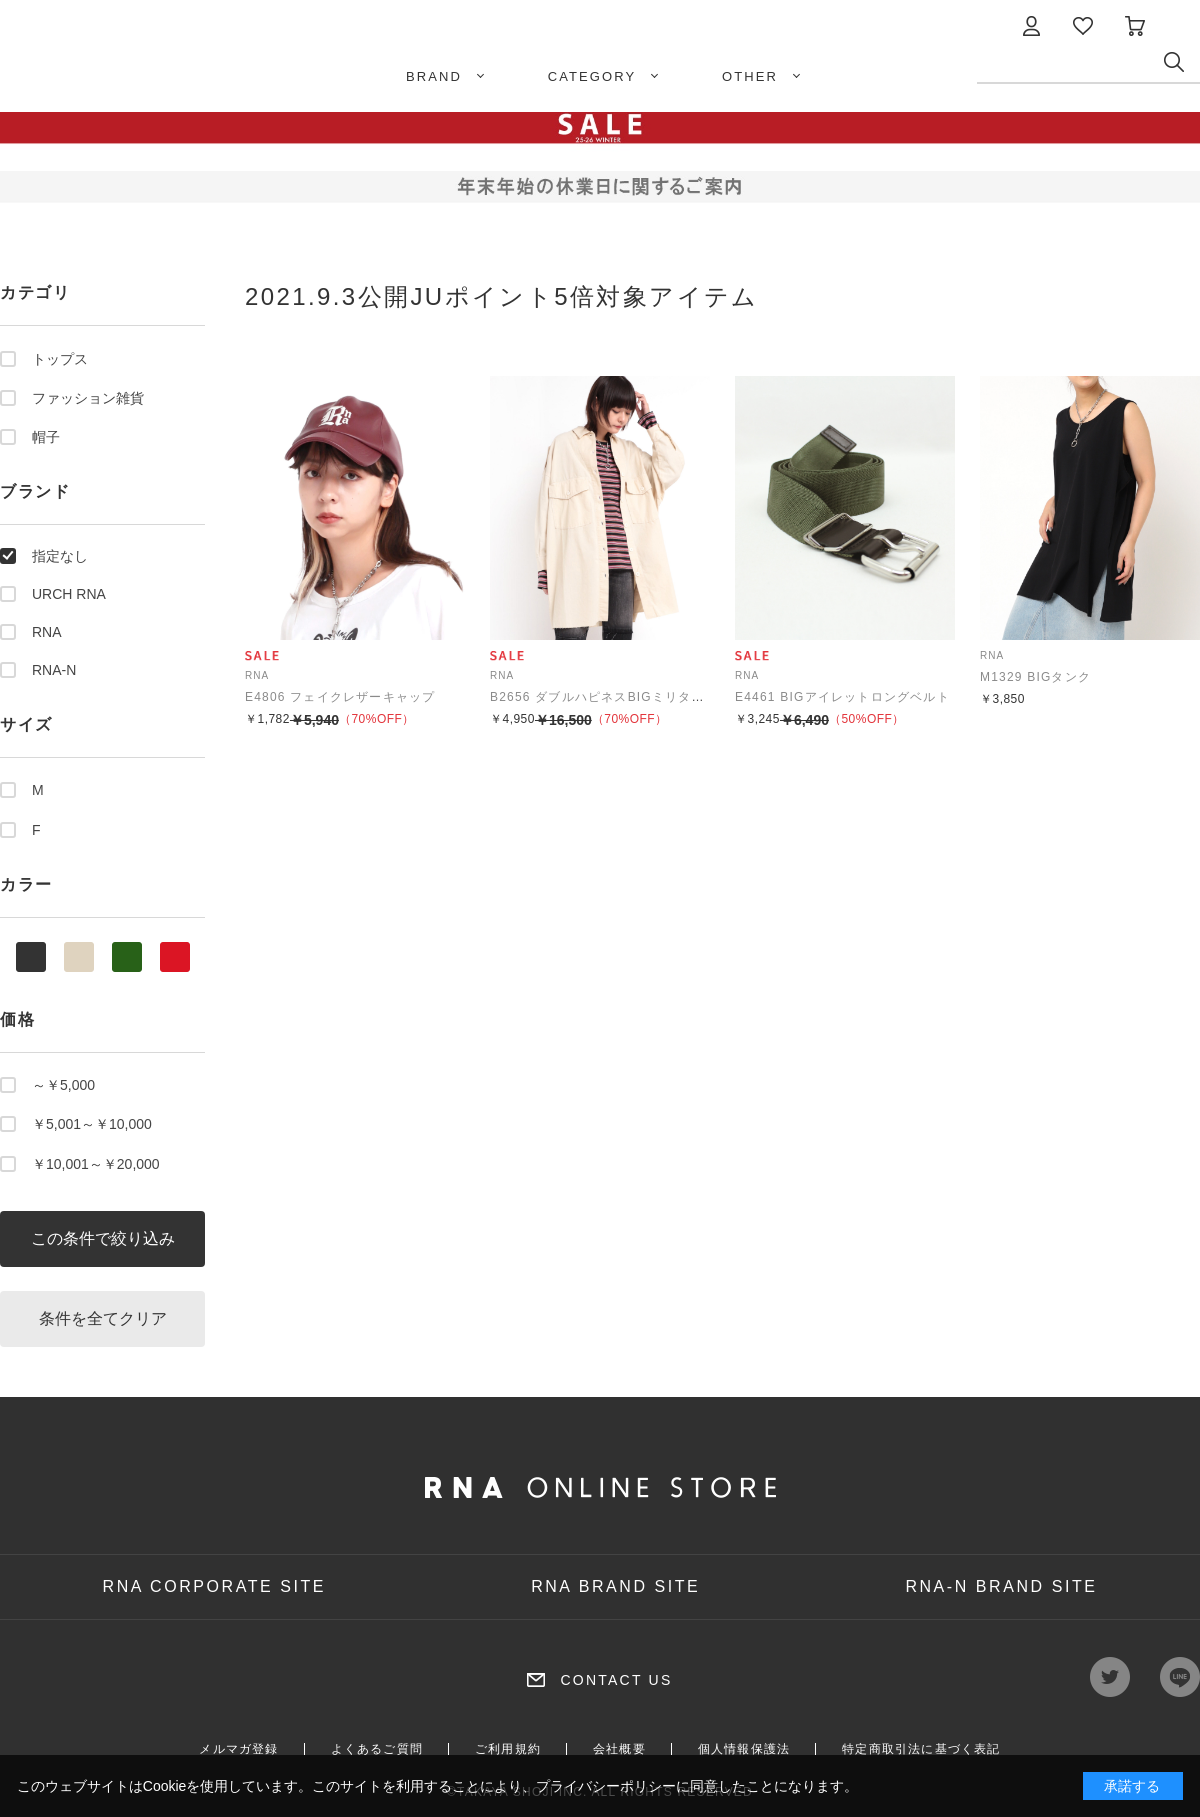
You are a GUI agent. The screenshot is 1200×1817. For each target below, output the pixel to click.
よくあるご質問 (377, 1749)
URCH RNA (69, 594)
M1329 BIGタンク (1035, 677)
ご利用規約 (508, 1749)
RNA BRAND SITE (615, 1586)
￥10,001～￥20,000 (96, 1164)
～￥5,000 (63, 1085)
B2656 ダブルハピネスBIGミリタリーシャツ (624, 697)
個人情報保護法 (744, 1749)
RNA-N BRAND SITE (1001, 1586)
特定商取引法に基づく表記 (921, 1749)
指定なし (60, 556)
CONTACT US (616, 1680)
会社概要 (619, 1749)
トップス (60, 359)
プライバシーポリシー (606, 1786)
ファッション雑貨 (88, 398)
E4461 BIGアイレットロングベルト (842, 697)
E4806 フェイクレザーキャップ (340, 697)
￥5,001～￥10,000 (92, 1124)
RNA (47, 632)
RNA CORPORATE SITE (215, 1586)
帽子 (46, 437)
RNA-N (54, 670)
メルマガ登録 (238, 1749)
